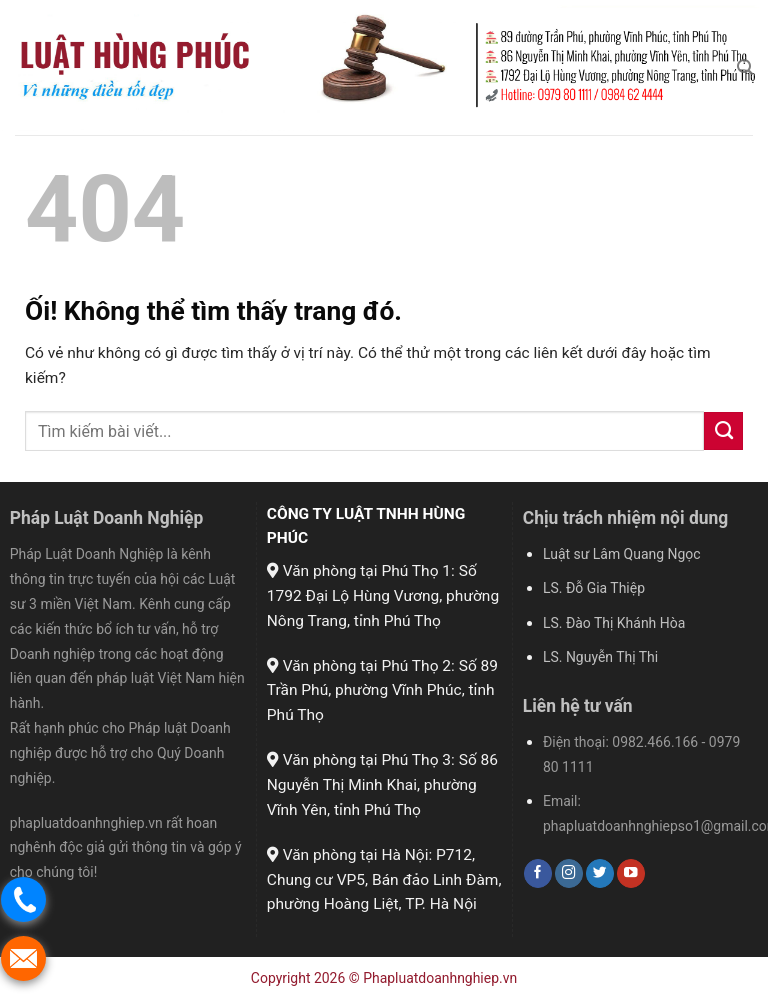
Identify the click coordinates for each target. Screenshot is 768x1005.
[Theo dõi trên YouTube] (631, 873)
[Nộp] (723, 431)
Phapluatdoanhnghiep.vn (440, 978)
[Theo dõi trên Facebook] (538, 873)
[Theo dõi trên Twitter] (600, 873)
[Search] (745, 67)
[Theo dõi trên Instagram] (569, 873)
